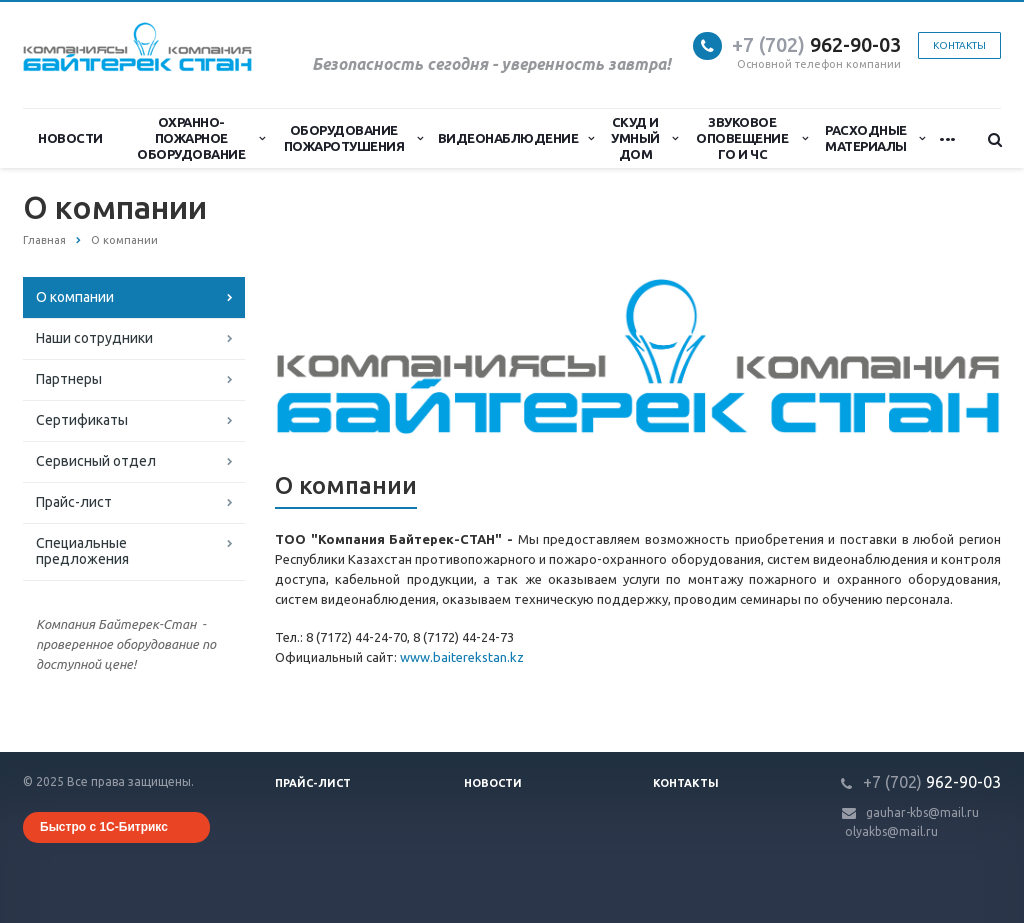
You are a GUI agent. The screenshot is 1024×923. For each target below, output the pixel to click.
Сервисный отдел (96, 461)
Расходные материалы (874, 138)
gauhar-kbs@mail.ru (922, 812)
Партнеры (69, 379)
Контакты (959, 45)
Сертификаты (82, 420)
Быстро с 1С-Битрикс (104, 827)
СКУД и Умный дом (644, 138)
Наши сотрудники (94, 338)
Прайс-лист (74, 502)
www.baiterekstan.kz (462, 657)
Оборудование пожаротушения (353, 138)
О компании (75, 297)
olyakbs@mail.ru (891, 831)
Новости (70, 138)
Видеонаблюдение (516, 138)
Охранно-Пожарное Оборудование (201, 138)
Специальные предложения (82, 551)
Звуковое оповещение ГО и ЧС (751, 138)
